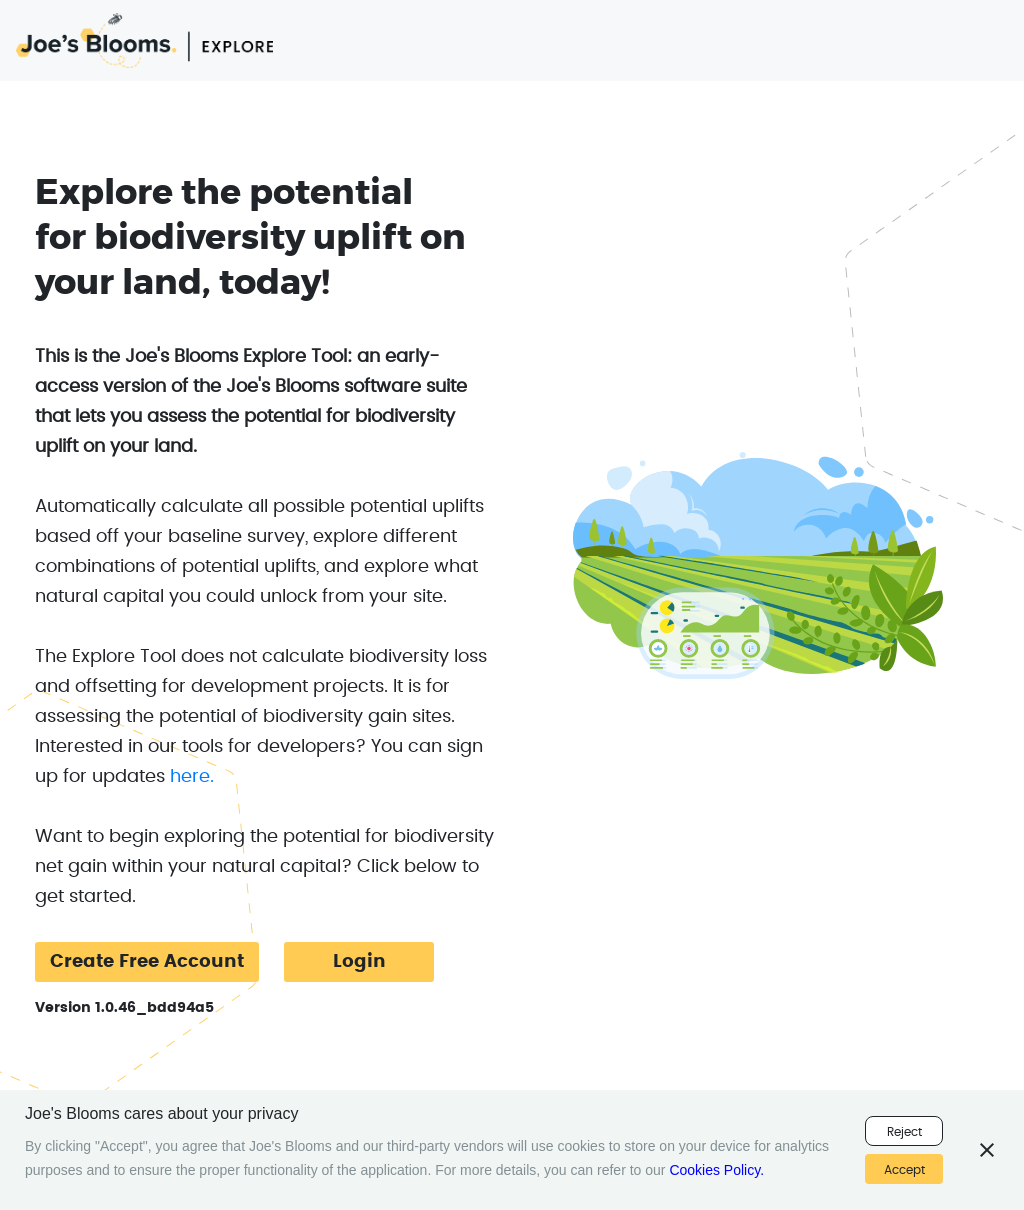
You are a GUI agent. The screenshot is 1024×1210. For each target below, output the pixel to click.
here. (192, 777)
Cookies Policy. (716, 1170)
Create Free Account (147, 962)
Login (359, 962)
